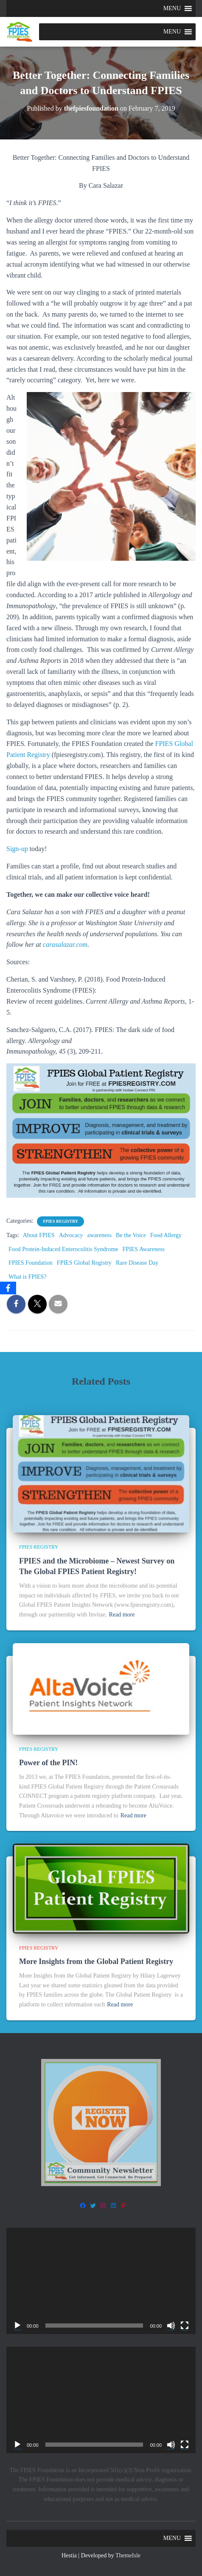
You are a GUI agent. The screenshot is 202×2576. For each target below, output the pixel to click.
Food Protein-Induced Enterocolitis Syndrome (63, 1249)
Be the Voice (131, 1235)
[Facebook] (8, 1288)
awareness (99, 1235)
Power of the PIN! (48, 1762)
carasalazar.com (65, 944)
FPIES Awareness (144, 1249)
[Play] (17, 2325)
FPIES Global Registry (84, 1263)
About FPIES (39, 1235)
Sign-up (17, 848)
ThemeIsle (127, 2555)
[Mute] (171, 2325)
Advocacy (71, 1235)
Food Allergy (166, 1235)
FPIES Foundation (30, 1263)
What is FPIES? (27, 1277)
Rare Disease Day (137, 1263)
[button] (172, 8)
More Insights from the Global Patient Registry (96, 1961)
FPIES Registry (60, 1221)
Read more (122, 1614)
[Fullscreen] (184, 2325)
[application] (101, 2281)
